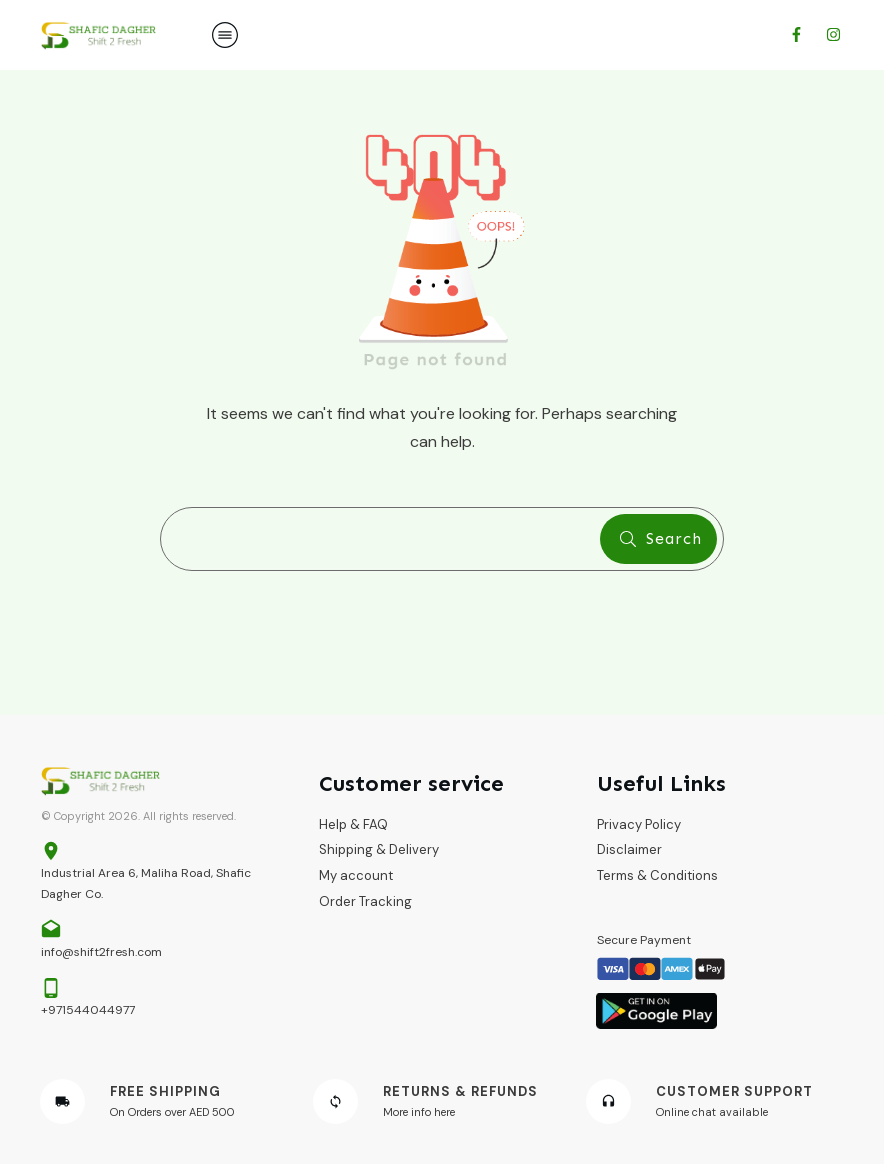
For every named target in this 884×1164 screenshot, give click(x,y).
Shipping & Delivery (379, 849)
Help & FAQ (353, 824)
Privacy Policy (639, 824)
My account (356, 875)
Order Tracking (365, 901)
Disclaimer (629, 849)
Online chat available (712, 1112)
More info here (419, 1112)
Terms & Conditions (657, 875)
